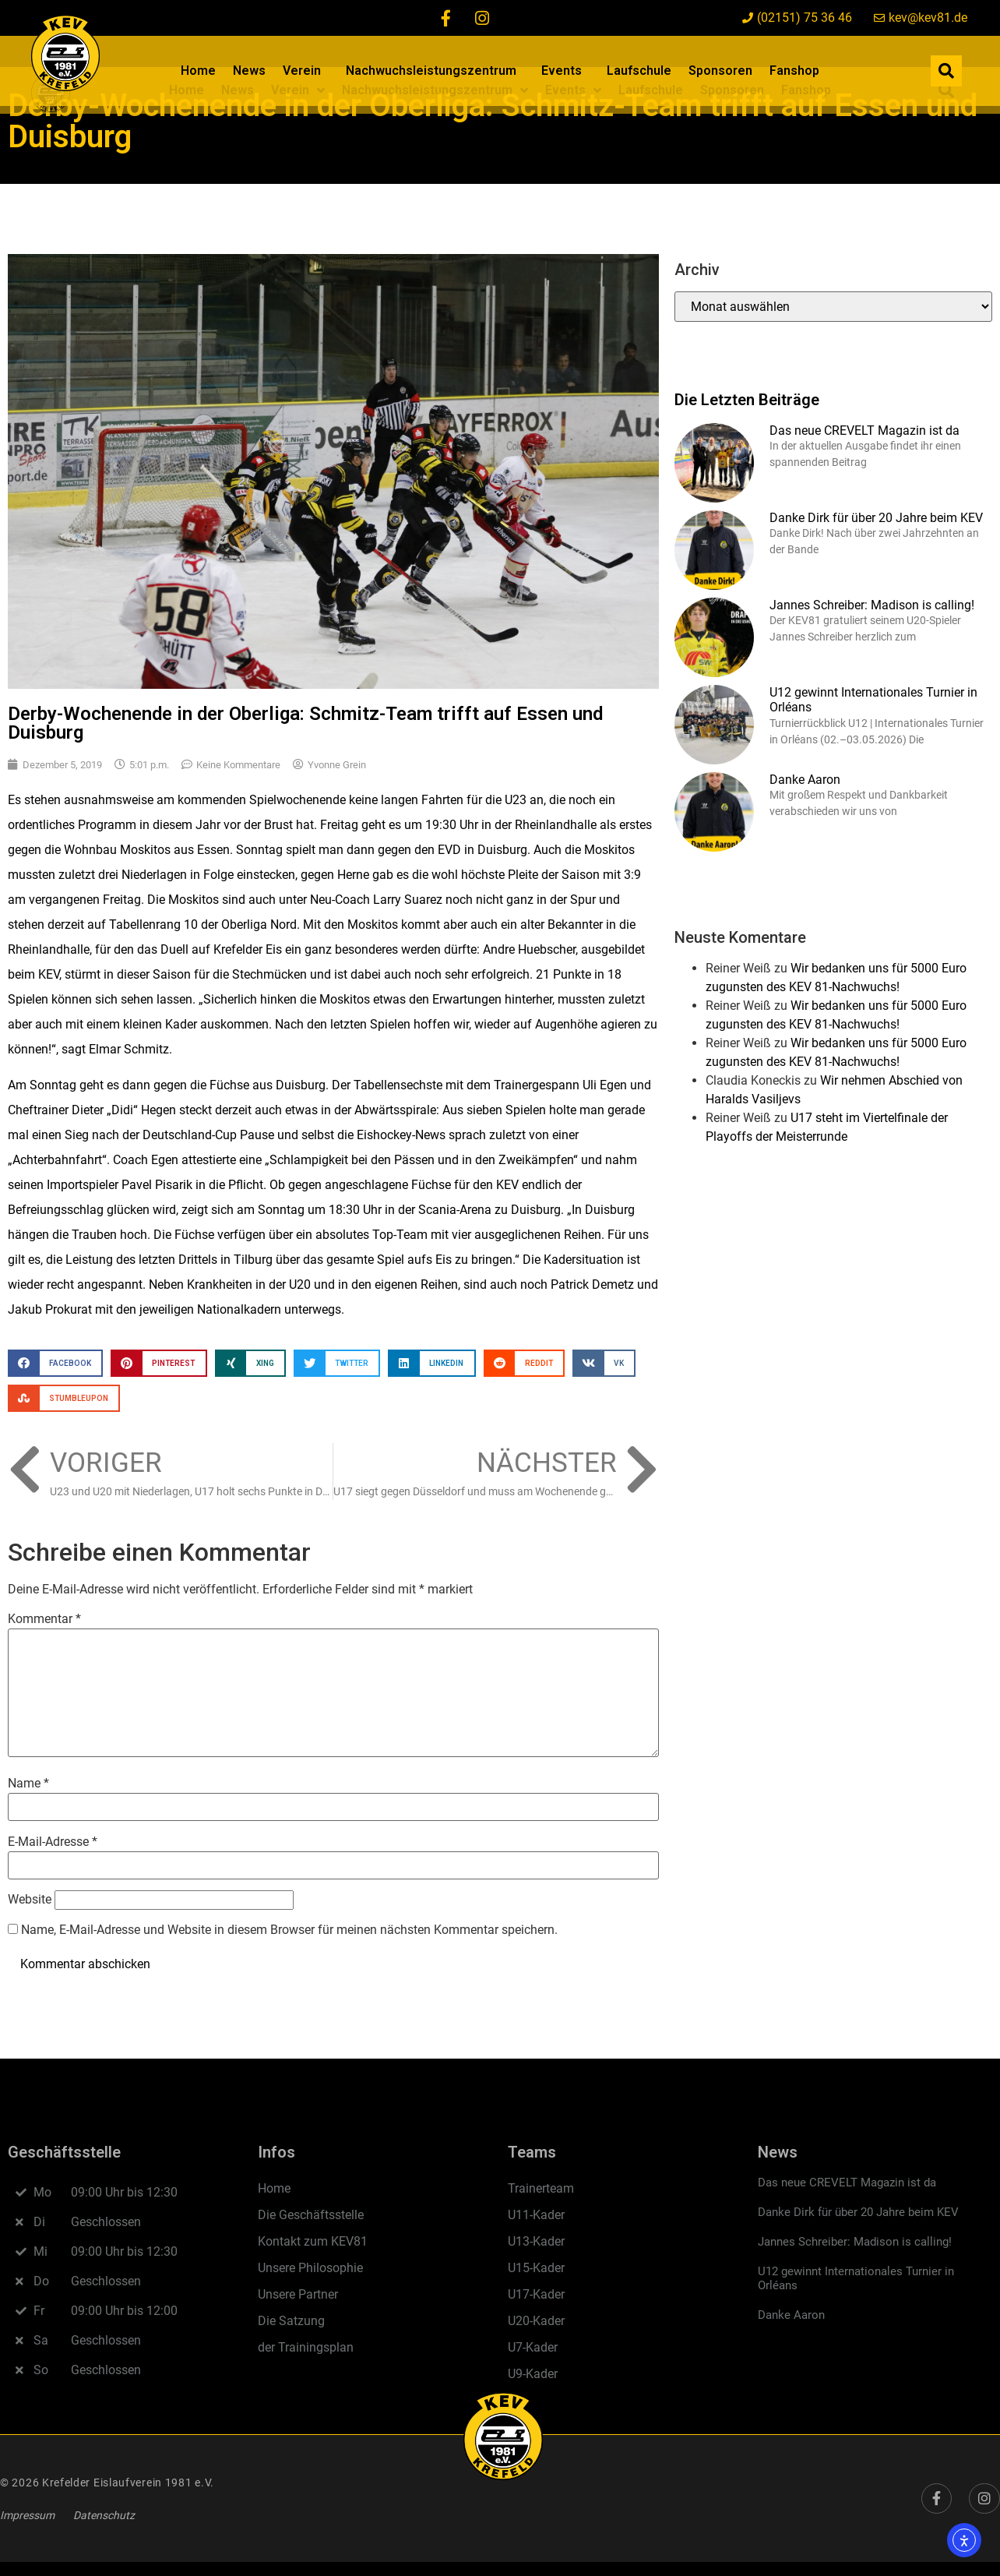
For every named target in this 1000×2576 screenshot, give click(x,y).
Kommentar (44, 1618)
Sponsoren (720, 70)
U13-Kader (536, 2241)
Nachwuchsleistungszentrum (435, 71)
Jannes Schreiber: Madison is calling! (871, 605)
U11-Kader (536, 2214)
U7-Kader (533, 2347)
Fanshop (794, 70)
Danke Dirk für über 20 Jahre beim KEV (876, 517)
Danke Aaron (804, 779)
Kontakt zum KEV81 (313, 2241)
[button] (946, 70)
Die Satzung (291, 2320)
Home (198, 70)
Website (29, 1899)
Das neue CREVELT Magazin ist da (864, 430)
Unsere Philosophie (310, 2267)
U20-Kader (536, 2320)
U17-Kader (536, 2294)
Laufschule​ (639, 70)
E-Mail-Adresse (52, 1841)
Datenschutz (104, 2515)
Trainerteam (541, 2188)
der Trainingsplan (306, 2347)
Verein (306, 71)
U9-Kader (533, 2373)
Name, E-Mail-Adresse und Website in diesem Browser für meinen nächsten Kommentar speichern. (289, 1929)
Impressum (27, 2515)
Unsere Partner (298, 2294)
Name (28, 1783)
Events (565, 71)
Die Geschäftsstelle (311, 2214)
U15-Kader (536, 2267)
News (249, 70)
